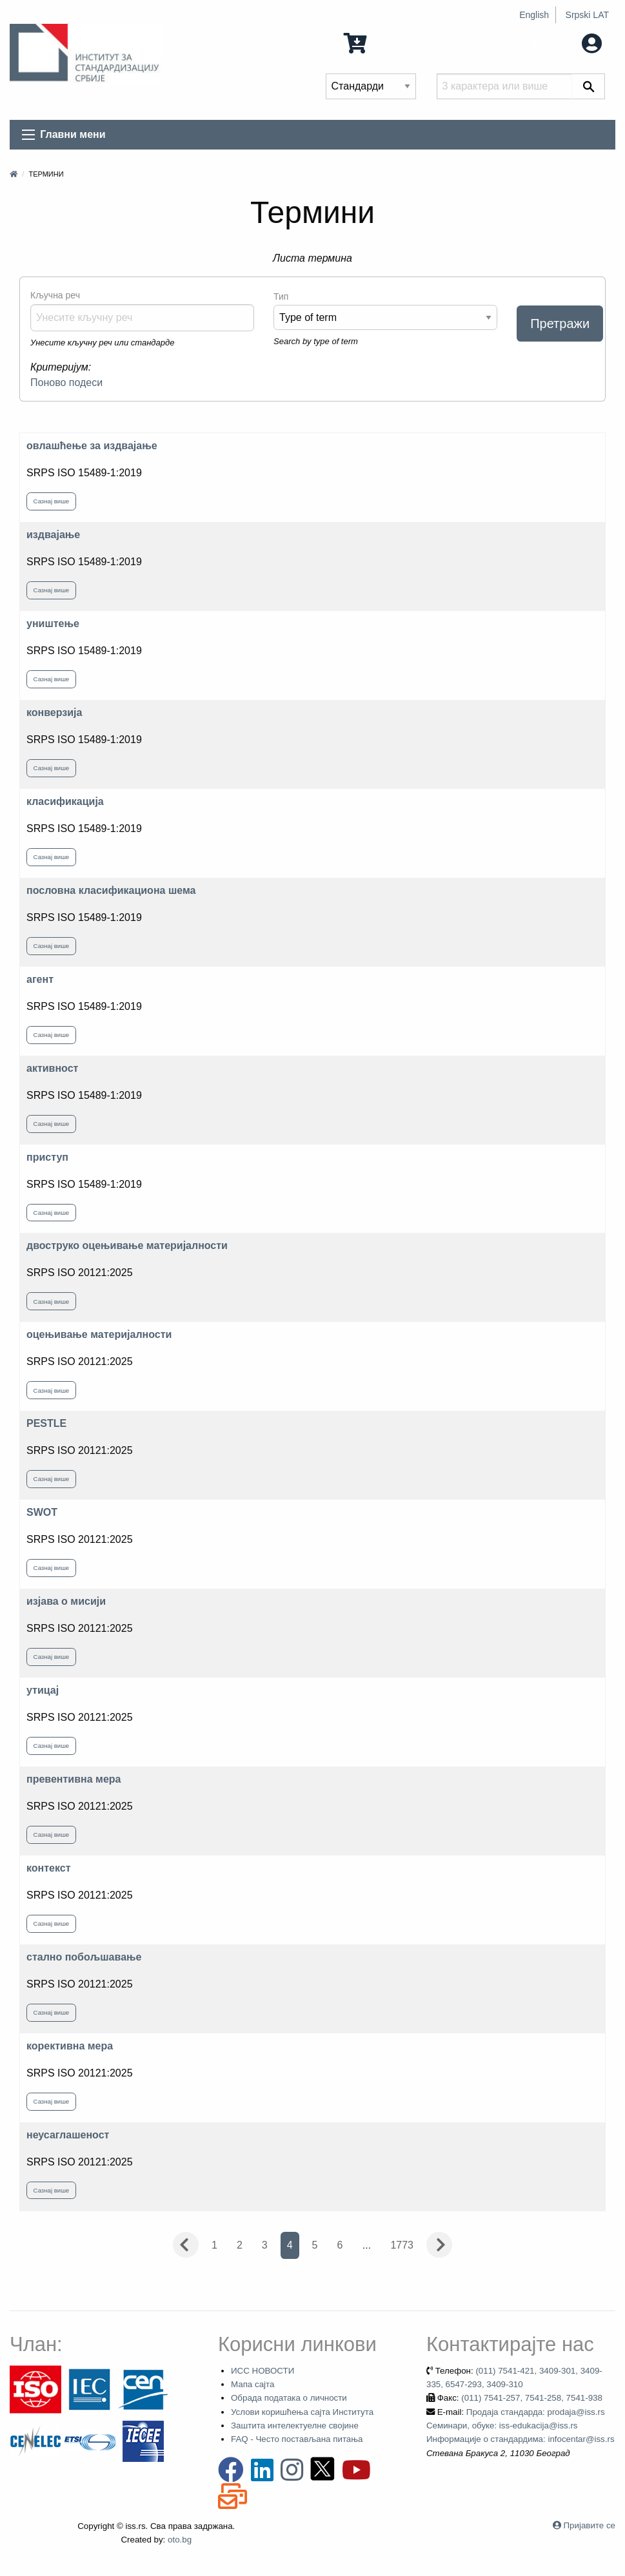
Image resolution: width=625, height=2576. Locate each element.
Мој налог (565, 42)
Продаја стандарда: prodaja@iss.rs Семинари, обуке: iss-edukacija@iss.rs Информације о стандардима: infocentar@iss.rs (520, 2426)
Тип (280, 296)
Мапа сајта (252, 2384)
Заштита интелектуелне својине (295, 2425)
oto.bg (180, 2539)
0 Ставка (380, 42)
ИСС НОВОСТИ (262, 2371)
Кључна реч (55, 295)
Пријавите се (589, 2525)
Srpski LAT (587, 15)
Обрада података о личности (289, 2398)
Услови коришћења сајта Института (302, 2412)
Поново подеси (66, 382)
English (534, 15)
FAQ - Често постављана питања (297, 2439)
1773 (401, 2245)
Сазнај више (52, 501)
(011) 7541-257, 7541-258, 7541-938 (531, 2398)
